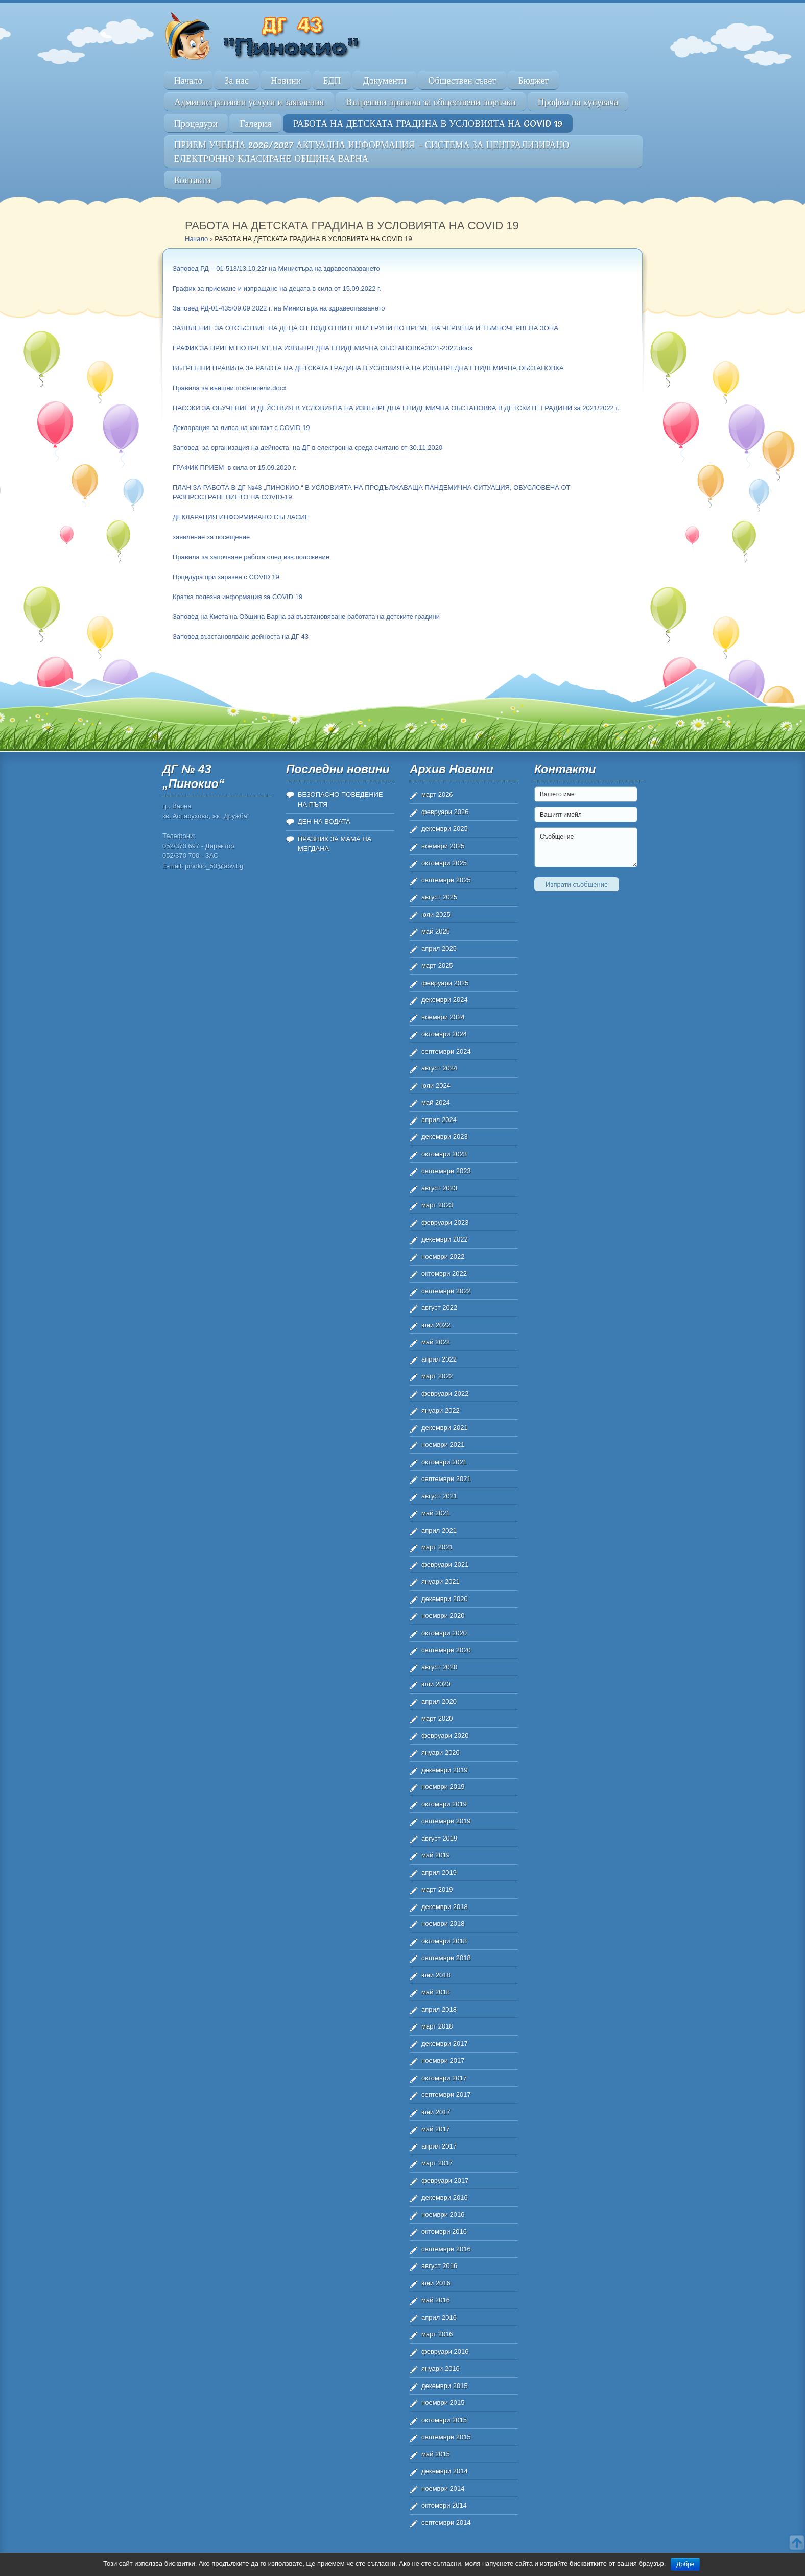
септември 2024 (446, 1051)
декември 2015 (444, 2386)
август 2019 (439, 1838)
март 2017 (437, 2163)
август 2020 (439, 1667)
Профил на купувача (578, 102)
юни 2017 (436, 2112)
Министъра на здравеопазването (329, 268)
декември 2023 (444, 1136)
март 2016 (437, 2334)
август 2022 (439, 1307)
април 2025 (439, 948)
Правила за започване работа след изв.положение (251, 557)
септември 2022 (446, 1291)
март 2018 (437, 2026)
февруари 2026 (445, 812)
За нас (236, 80)
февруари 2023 (445, 1222)
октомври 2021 (444, 1462)
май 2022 (435, 1342)
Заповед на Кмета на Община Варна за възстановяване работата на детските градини (306, 617)
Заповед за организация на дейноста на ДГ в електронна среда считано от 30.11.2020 (307, 447)
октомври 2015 (444, 2420)
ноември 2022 (443, 1256)
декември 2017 (444, 2043)
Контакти (192, 180)
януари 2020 (440, 1752)
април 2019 (439, 1872)
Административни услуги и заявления (249, 102)
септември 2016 (446, 2249)
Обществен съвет (462, 80)
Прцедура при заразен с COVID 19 (226, 577)
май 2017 (435, 2129)
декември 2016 (444, 2197)
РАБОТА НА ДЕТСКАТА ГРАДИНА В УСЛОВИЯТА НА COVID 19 (427, 123)
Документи (384, 80)
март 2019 (437, 1889)
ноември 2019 (443, 1787)
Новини (286, 80)
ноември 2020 (443, 1615)
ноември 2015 (443, 2402)
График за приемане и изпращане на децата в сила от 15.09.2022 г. (277, 288)
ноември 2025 (443, 846)
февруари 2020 (445, 1735)
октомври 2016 (444, 2231)
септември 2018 (446, 1958)
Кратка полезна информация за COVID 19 (237, 597)
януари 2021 (440, 1581)
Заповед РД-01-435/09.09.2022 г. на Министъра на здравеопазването (279, 308)
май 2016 (435, 2300)
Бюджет (533, 80)
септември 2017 (446, 2094)
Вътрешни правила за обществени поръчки (431, 102)
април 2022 (439, 1359)
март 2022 (437, 1376)
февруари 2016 (445, 2351)
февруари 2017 (445, 2180)
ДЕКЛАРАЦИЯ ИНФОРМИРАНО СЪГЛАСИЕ (241, 517)
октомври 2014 (444, 2505)
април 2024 (439, 1120)
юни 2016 (436, 2283)
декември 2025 (444, 828)
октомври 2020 (444, 1633)
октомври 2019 (444, 1804)
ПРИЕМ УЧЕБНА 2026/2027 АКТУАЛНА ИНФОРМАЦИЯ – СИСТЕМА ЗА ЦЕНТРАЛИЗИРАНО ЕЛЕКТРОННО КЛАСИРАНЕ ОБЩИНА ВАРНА (371, 151)
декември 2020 (444, 1599)
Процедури (196, 123)
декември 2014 (444, 2471)
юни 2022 (436, 1325)
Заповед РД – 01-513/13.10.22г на (225, 268)
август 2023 (439, 1188)
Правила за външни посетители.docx (230, 388)
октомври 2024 (444, 1034)
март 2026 (437, 794)
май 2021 (435, 1513)
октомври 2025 (444, 863)
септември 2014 (446, 2522)
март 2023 (437, 1205)
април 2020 (439, 1701)
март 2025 (437, 965)
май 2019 (435, 1855)
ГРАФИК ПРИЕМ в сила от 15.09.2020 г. (234, 467)
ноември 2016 (443, 2215)
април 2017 (439, 2146)
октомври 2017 (444, 2078)
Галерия (255, 123)
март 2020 (437, 1718)
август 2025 (439, 897)
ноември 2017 (443, 2060)
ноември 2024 (443, 1017)
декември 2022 (444, 1239)
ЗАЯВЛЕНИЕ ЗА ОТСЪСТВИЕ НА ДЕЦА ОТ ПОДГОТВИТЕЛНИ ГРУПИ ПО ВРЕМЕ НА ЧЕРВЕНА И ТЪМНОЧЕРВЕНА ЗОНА (365, 328)
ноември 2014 (443, 2488)
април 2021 (439, 1530)
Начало (188, 80)
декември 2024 (444, 1000)
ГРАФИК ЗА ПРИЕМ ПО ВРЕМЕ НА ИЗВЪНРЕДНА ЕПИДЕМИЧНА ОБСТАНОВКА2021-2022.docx (322, 348)
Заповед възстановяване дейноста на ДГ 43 (241, 636)
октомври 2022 (444, 1273)
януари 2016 (440, 2368)
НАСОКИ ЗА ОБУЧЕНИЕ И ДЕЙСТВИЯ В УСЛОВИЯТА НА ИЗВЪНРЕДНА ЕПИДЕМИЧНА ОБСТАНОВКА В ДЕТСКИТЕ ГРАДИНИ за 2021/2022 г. (396, 408)
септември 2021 (446, 1479)
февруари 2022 (445, 1393)
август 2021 (439, 1496)
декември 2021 (444, 1428)
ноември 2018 (443, 1923)
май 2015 (435, 2454)
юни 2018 (436, 1975)
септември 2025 (446, 880)
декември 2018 (444, 1907)
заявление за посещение (211, 537)
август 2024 (439, 1068)
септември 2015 (446, 2437)
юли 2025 (436, 914)
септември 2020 (446, 1650)
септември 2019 (446, 1821)
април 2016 (439, 2317)
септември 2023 (446, 1171)
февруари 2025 (445, 983)
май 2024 (435, 1102)
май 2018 (435, 1992)
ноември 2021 (443, 1444)
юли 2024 (436, 1085)
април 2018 (439, 2009)
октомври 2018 (444, 1941)
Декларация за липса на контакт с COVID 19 (241, 428)
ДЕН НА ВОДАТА (324, 821)
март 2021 (437, 1547)
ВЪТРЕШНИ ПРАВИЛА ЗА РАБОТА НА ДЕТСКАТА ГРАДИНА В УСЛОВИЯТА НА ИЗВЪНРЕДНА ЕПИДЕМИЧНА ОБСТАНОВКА (368, 368)
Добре (685, 2564)
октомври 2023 (444, 1154)
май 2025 (435, 931)
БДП (332, 80)
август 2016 (439, 2266)
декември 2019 (444, 1770)
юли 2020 (436, 1684)
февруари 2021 (445, 1564)
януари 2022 (440, 1410)
